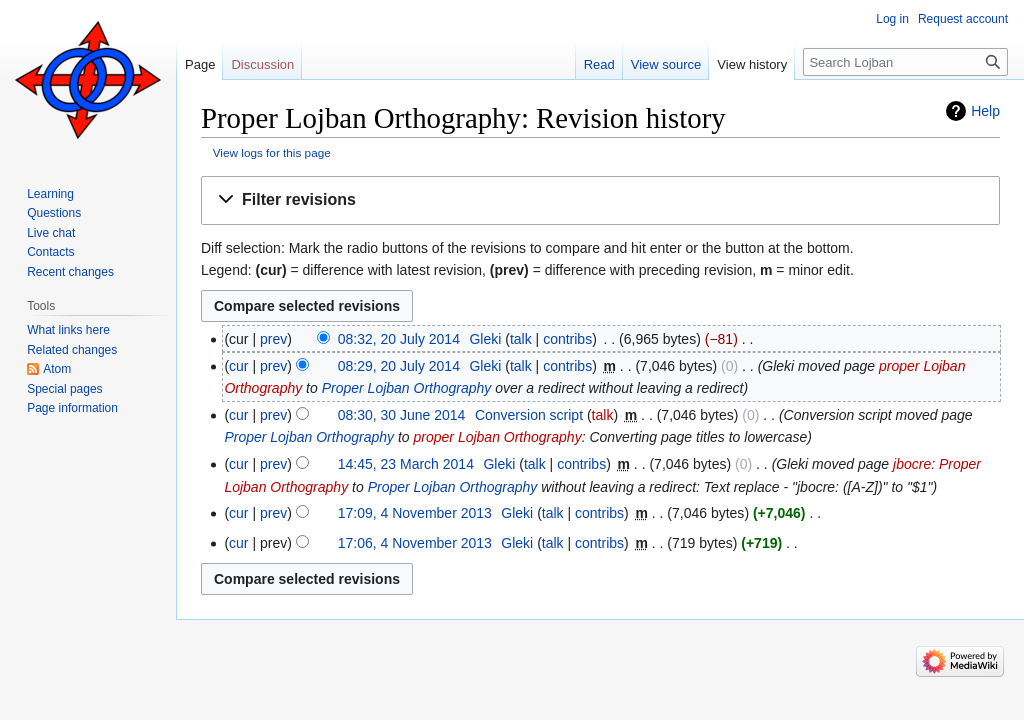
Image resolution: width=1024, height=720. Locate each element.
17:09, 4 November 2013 (415, 513)
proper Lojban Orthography (498, 437)
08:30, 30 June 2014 (402, 415)
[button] (600, 200)
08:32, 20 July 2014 (399, 339)
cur (238, 366)
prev (273, 339)
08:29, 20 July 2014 (399, 366)
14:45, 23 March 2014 (406, 464)
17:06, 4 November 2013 (415, 543)
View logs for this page (272, 152)
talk (521, 339)
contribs (567, 339)
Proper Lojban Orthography (407, 388)
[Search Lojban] (905, 62)
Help (985, 111)
